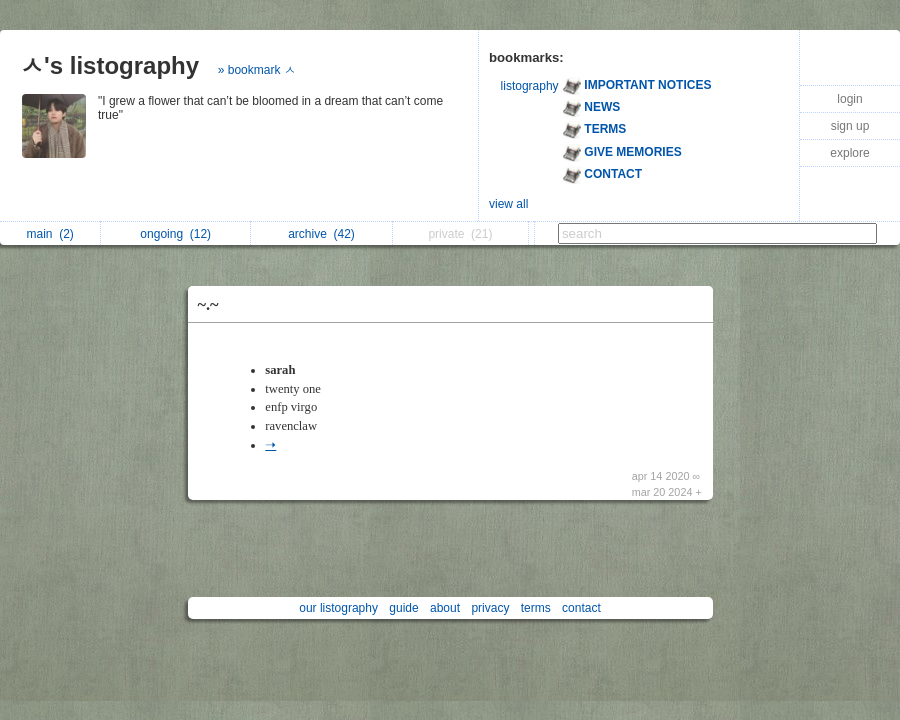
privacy (490, 608)
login (849, 99)
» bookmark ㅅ (257, 70)
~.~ (208, 304)
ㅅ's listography (109, 65)
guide (403, 608)
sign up (850, 126)
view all (508, 204)
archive (321, 234)
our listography (338, 608)
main (49, 234)
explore (849, 153)
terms (536, 608)
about (445, 608)
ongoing (175, 234)
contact (581, 608)
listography (530, 86)
